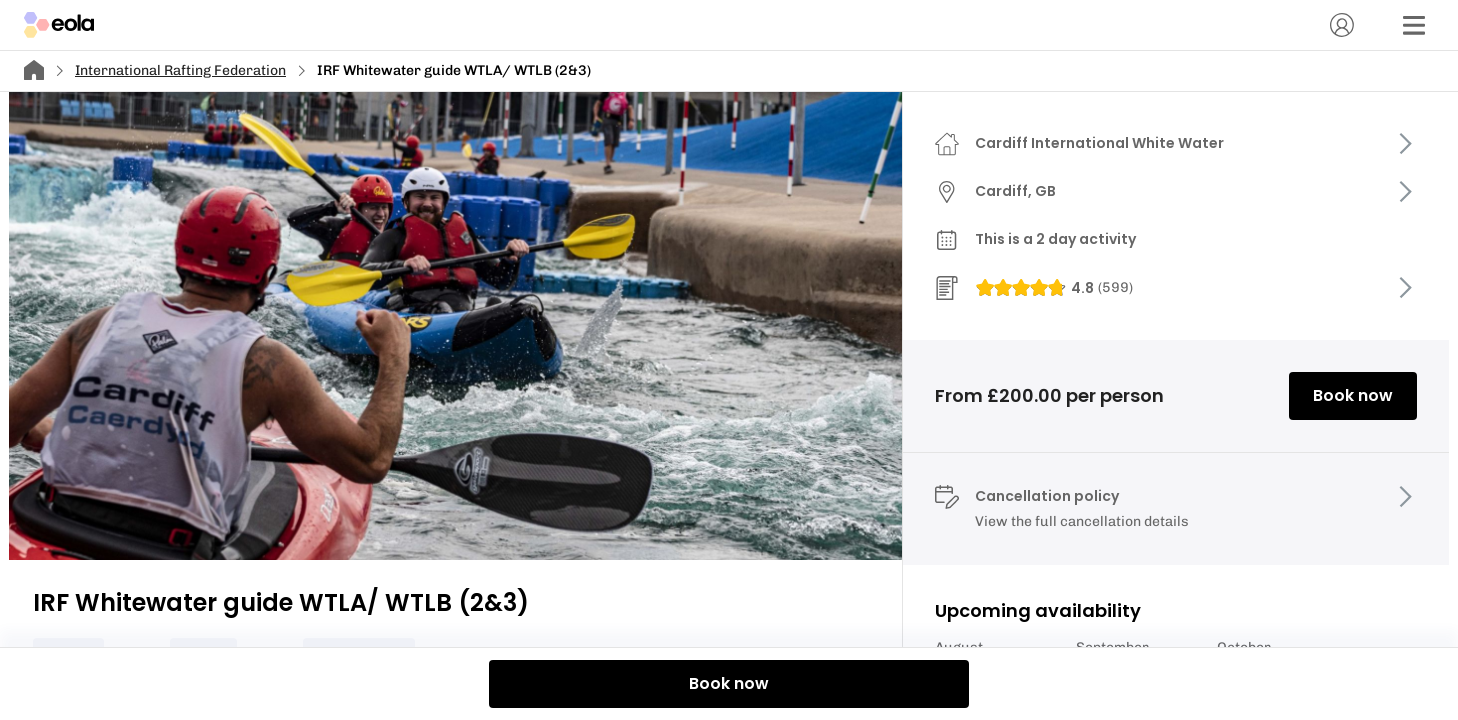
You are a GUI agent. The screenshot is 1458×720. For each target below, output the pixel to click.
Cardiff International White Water (1099, 143)
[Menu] (1414, 25)
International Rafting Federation (180, 70)
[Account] (1342, 25)
